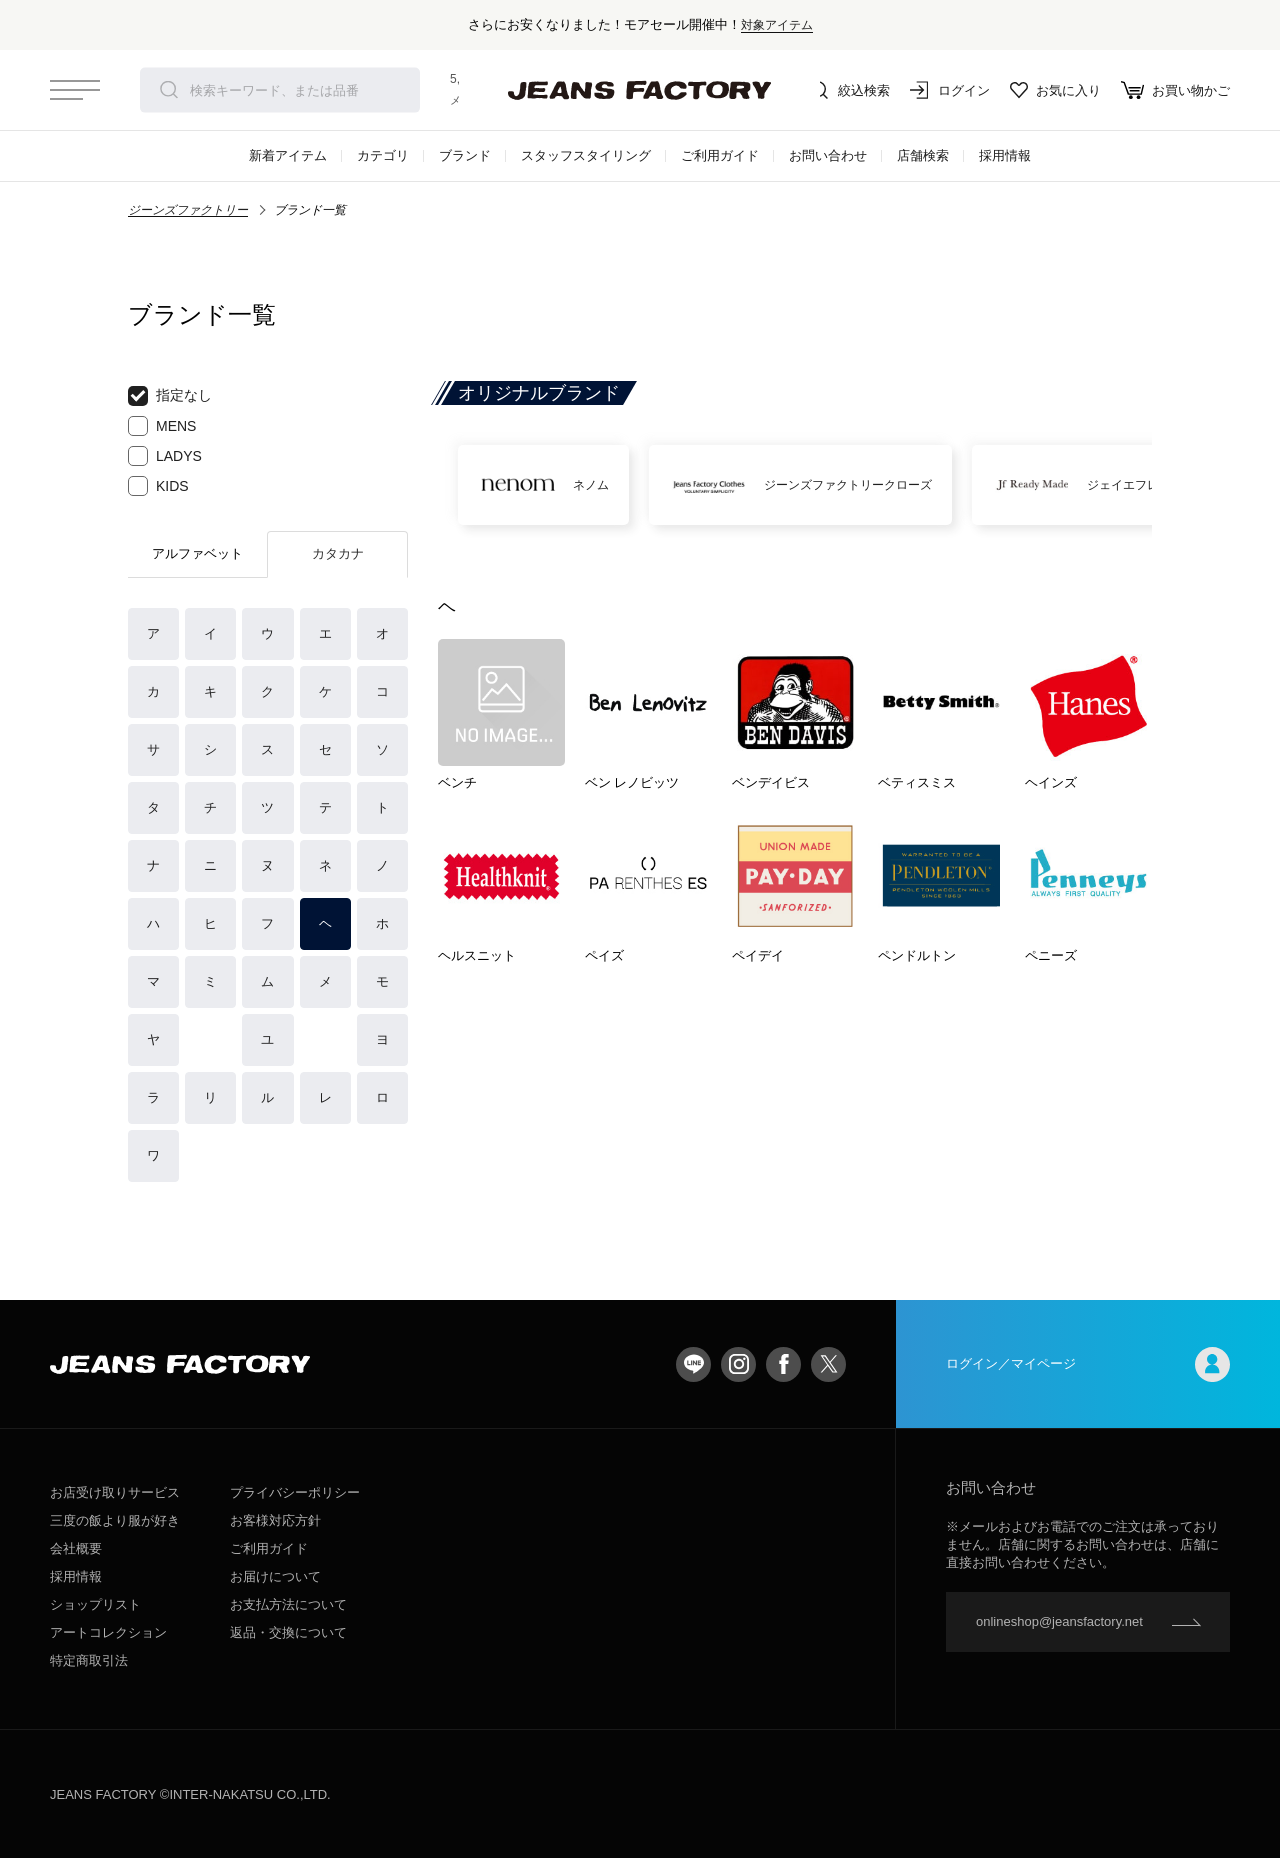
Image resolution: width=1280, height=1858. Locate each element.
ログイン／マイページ (1088, 1364)
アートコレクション (108, 1632)
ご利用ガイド (720, 155)
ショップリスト (95, 1604)
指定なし (170, 396)
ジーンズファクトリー (188, 210)
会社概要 (76, 1548)
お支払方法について (288, 1604)
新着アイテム (288, 155)
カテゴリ (383, 155)
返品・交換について (288, 1632)
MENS (162, 426)
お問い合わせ (828, 155)
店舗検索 (923, 155)
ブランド (465, 155)
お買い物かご (1175, 90)
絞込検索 (850, 90)
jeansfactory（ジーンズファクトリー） (640, 90)
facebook (783, 1364)
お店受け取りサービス (115, 1492)
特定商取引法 (89, 1660)
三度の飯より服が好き (115, 1520)
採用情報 (1005, 155)
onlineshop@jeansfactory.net (1059, 1621)
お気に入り (1055, 90)
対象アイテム (777, 24)
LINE (693, 1364)
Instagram (738, 1364)
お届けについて (275, 1576)
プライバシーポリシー (295, 1492)
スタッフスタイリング (586, 155)
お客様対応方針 (275, 1520)
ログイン (950, 90)
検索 (169, 90)
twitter (828, 1364)
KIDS (158, 486)
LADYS (165, 456)
